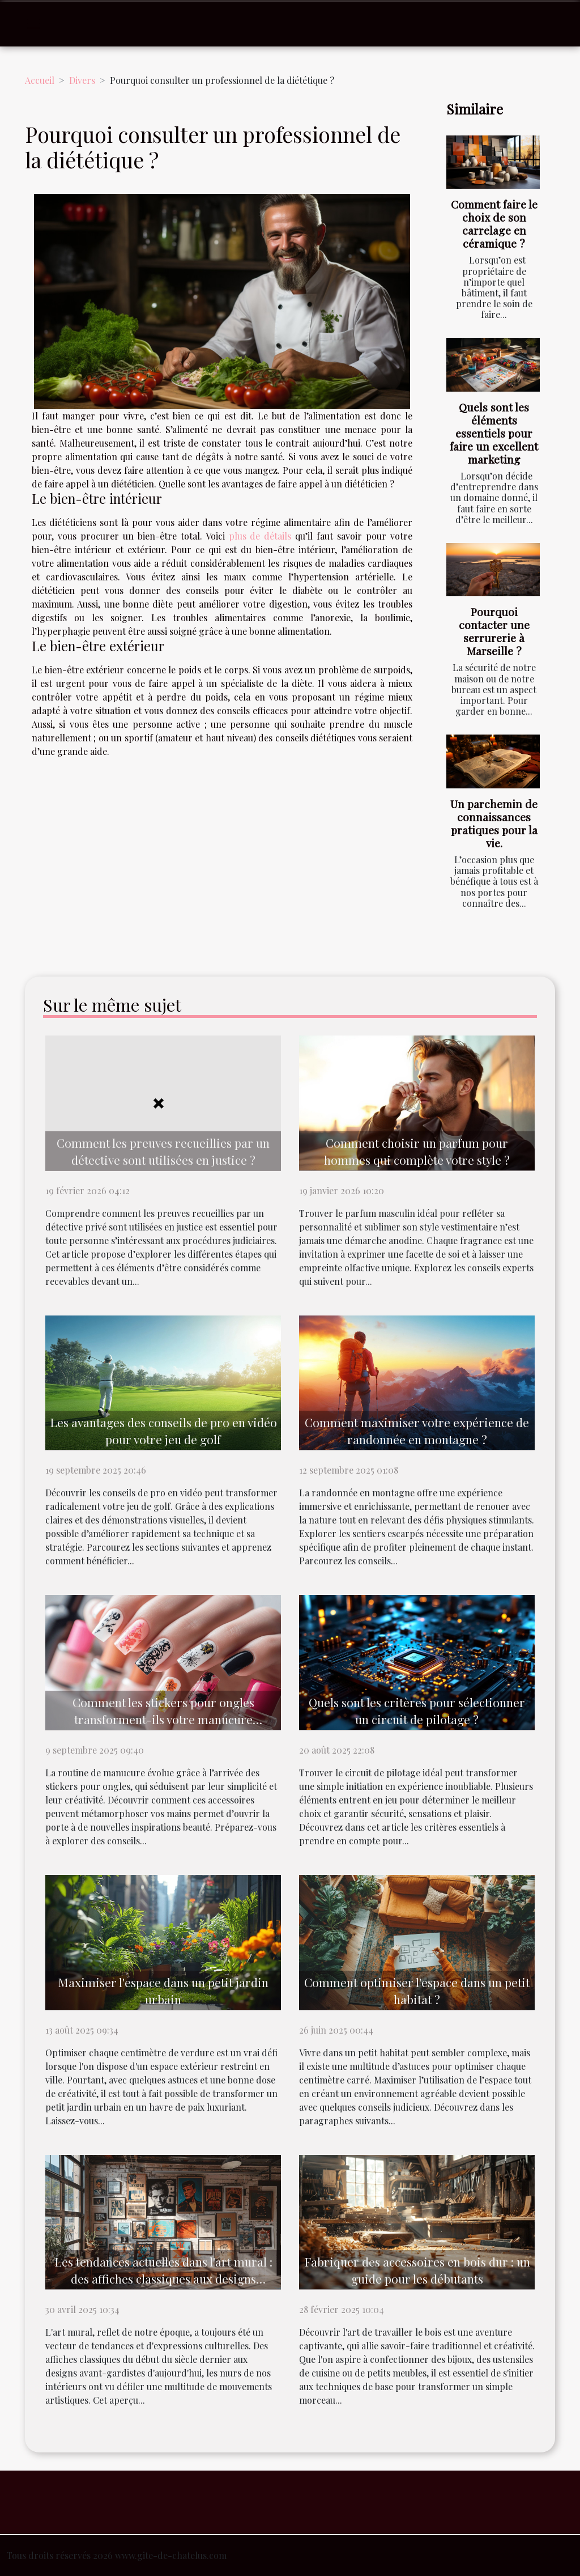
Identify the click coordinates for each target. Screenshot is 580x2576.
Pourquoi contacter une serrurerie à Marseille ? (494, 631)
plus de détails (260, 536)
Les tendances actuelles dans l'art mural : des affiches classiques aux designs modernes (163, 2278)
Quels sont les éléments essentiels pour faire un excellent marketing (494, 433)
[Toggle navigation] (33, 23)
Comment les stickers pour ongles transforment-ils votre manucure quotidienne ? (163, 1719)
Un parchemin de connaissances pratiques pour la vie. (494, 823)
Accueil (39, 80)
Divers (82, 80)
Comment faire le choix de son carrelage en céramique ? (494, 224)
